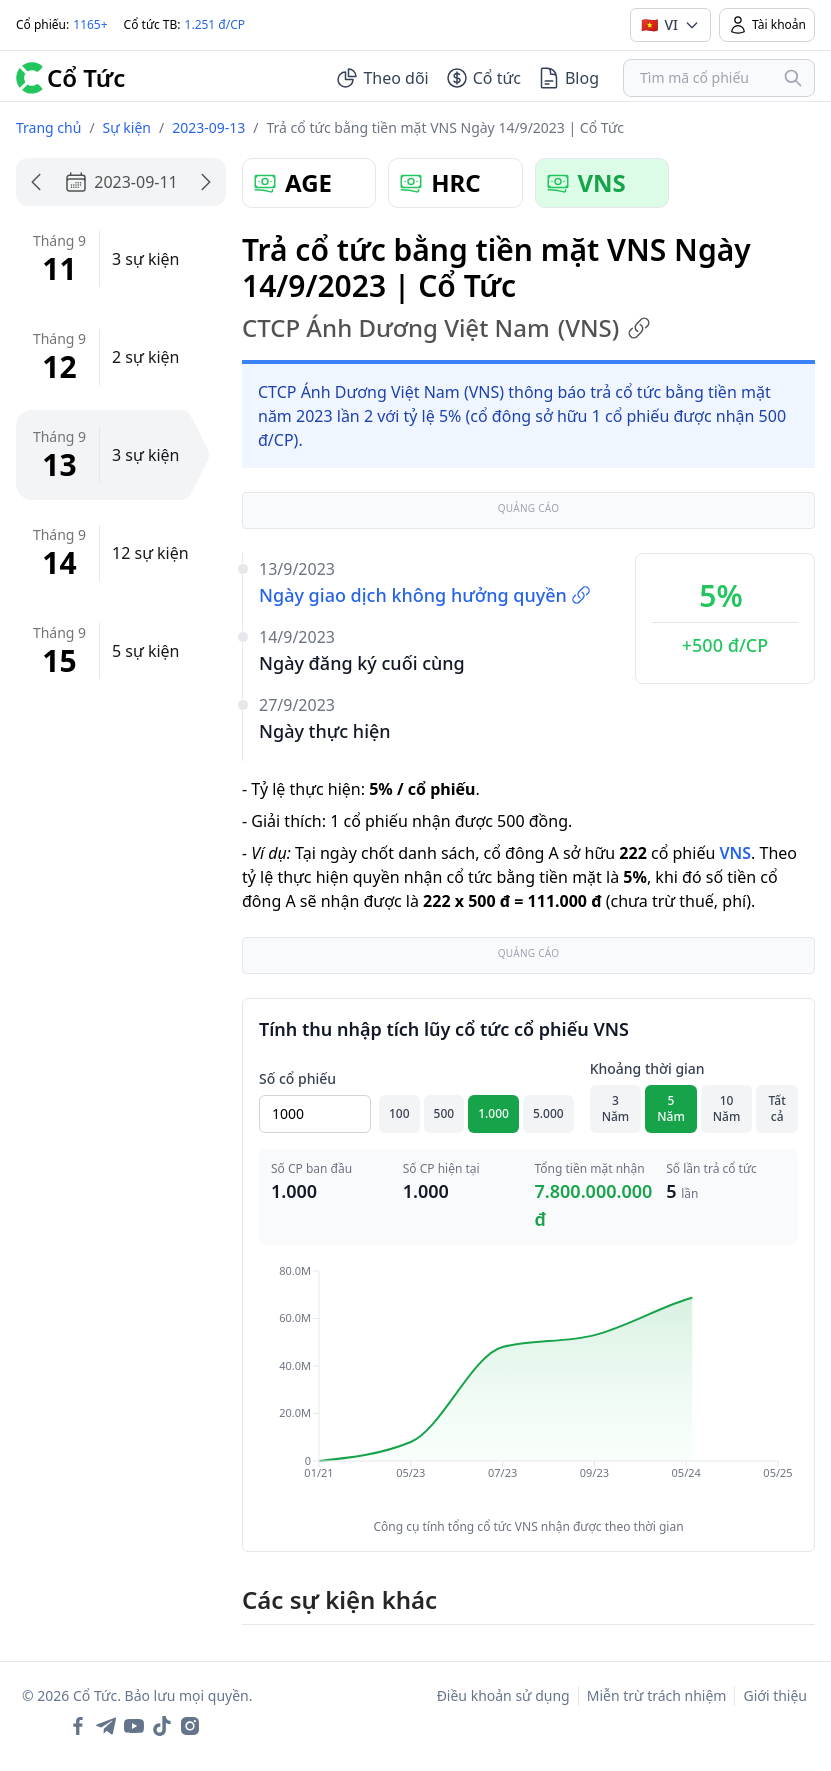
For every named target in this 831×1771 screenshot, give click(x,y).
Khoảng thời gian (647, 1068)
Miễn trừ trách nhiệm (657, 1695)
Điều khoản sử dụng (503, 1695)
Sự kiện (127, 127)
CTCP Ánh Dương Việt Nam (446, 328)
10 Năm (727, 1108)
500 (444, 1113)
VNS (735, 853)
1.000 (493, 1113)
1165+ (90, 24)
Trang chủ (48, 127)
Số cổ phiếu (297, 1078)
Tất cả (777, 1108)
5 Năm (671, 1108)
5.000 (548, 1113)
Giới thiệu (775, 1695)
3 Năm (616, 1108)
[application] (528, 1386)
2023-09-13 (208, 127)
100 (399, 1113)
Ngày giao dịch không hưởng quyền (425, 595)
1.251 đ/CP (215, 24)
